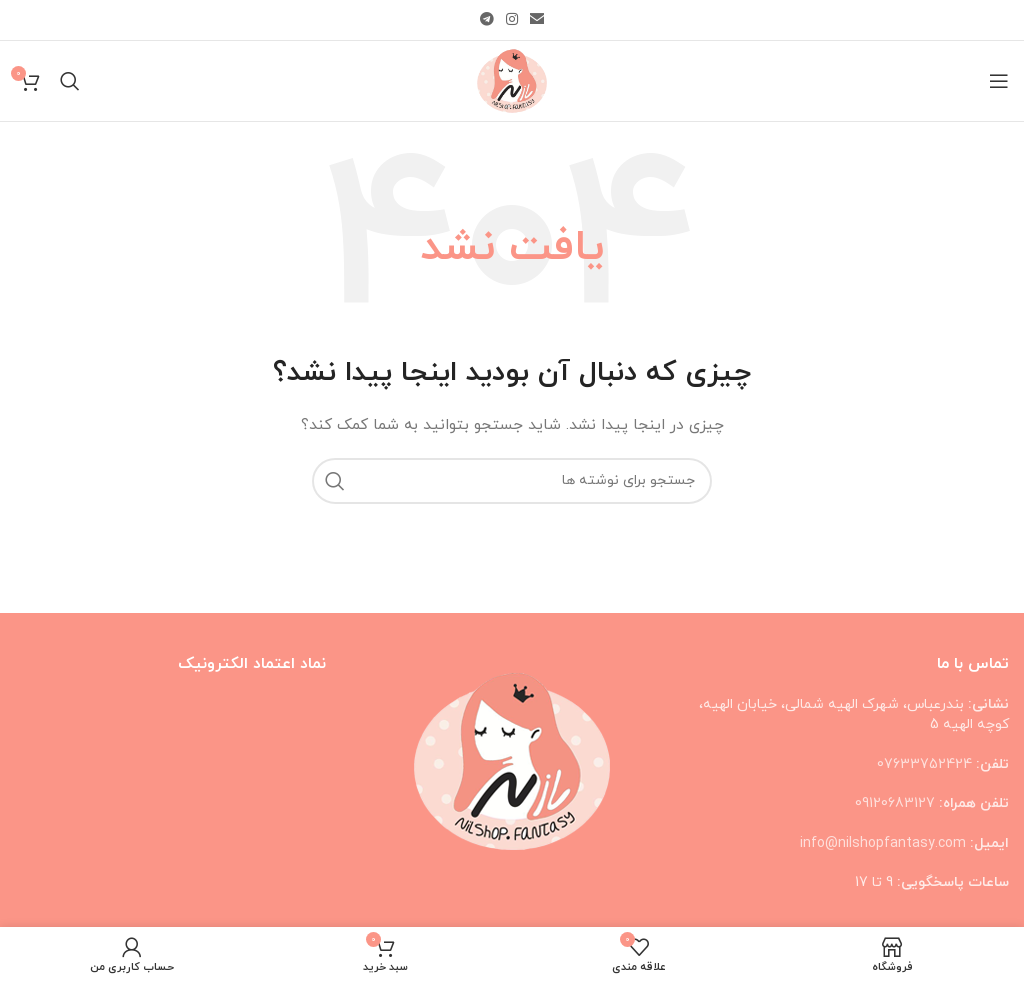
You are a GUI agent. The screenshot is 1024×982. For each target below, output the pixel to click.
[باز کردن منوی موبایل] (999, 81)
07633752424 (924, 764)
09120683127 (895, 803)
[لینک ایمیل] (537, 20)
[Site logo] (512, 79)
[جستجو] (70, 81)
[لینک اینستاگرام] (512, 20)
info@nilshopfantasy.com (883, 843)
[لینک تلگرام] (487, 20)
